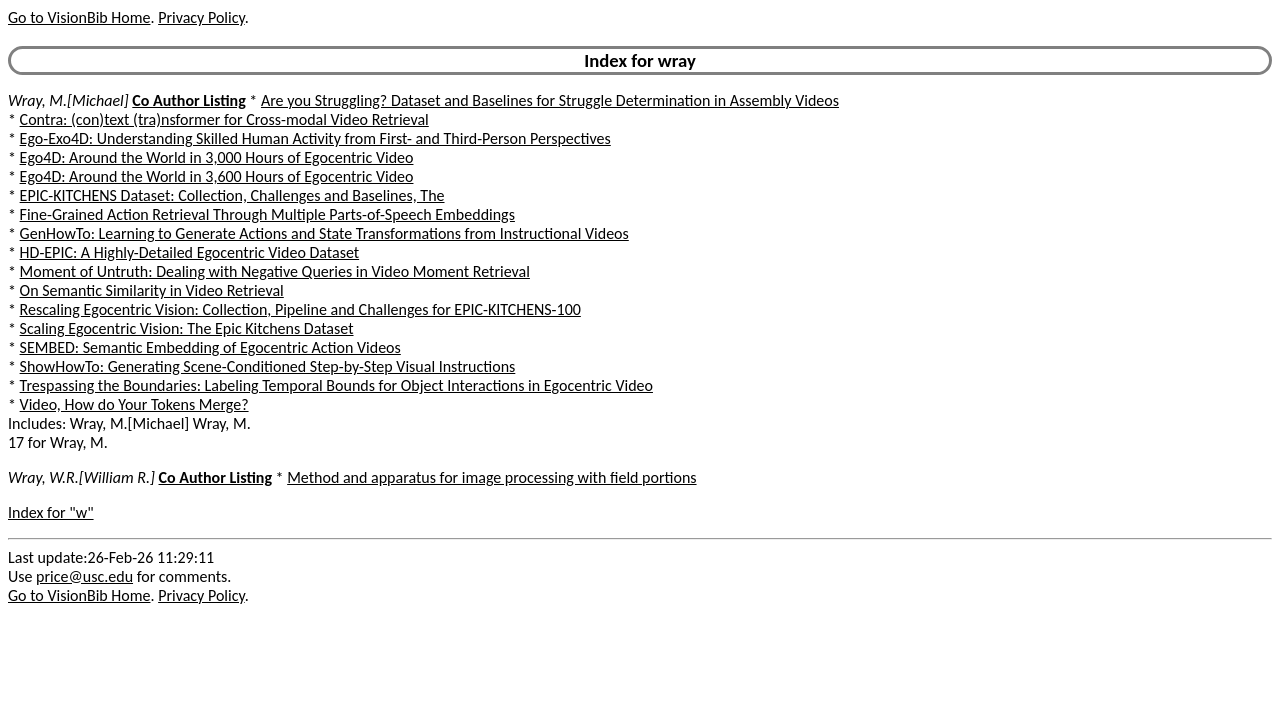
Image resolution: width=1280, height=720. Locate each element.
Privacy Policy (201, 17)
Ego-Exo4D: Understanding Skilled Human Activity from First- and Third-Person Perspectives (315, 138)
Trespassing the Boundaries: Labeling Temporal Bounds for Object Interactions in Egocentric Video (336, 385)
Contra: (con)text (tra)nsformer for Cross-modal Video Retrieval (224, 119)
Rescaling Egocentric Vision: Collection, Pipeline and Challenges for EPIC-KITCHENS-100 (300, 309)
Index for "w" (51, 512)
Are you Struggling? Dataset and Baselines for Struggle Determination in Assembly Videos (550, 100)
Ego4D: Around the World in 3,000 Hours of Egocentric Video (217, 157)
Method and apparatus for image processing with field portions (491, 477)
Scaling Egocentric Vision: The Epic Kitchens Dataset (187, 328)
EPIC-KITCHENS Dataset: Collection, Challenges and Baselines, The (232, 195)
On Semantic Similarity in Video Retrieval (152, 290)
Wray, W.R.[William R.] (81, 477)
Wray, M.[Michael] (68, 100)
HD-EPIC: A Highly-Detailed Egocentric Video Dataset (190, 252)
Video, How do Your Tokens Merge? (134, 404)
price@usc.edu (84, 576)
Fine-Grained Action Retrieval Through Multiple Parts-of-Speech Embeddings (267, 214)
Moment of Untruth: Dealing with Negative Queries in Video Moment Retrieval (275, 271)
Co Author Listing (188, 100)
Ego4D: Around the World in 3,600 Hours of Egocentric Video (217, 176)
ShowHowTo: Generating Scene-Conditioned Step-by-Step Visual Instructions (268, 366)
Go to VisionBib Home (79, 17)
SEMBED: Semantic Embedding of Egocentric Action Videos (210, 347)
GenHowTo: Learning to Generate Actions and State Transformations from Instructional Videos (324, 233)
